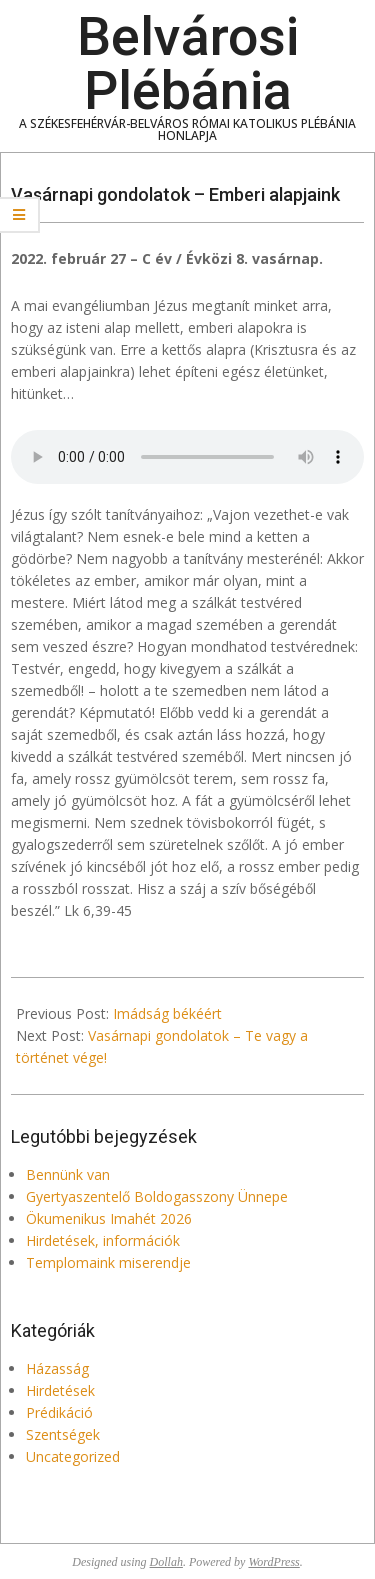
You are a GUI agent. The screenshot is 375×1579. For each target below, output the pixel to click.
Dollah (166, 1562)
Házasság (57, 1368)
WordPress (273, 1562)
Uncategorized (73, 1456)
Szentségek (63, 1434)
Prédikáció (59, 1412)
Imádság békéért (167, 1013)
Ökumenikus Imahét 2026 (109, 1218)
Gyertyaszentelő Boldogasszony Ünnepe (157, 1196)
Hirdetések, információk (103, 1240)
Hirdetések (60, 1390)
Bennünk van (68, 1174)
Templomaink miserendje (108, 1262)
